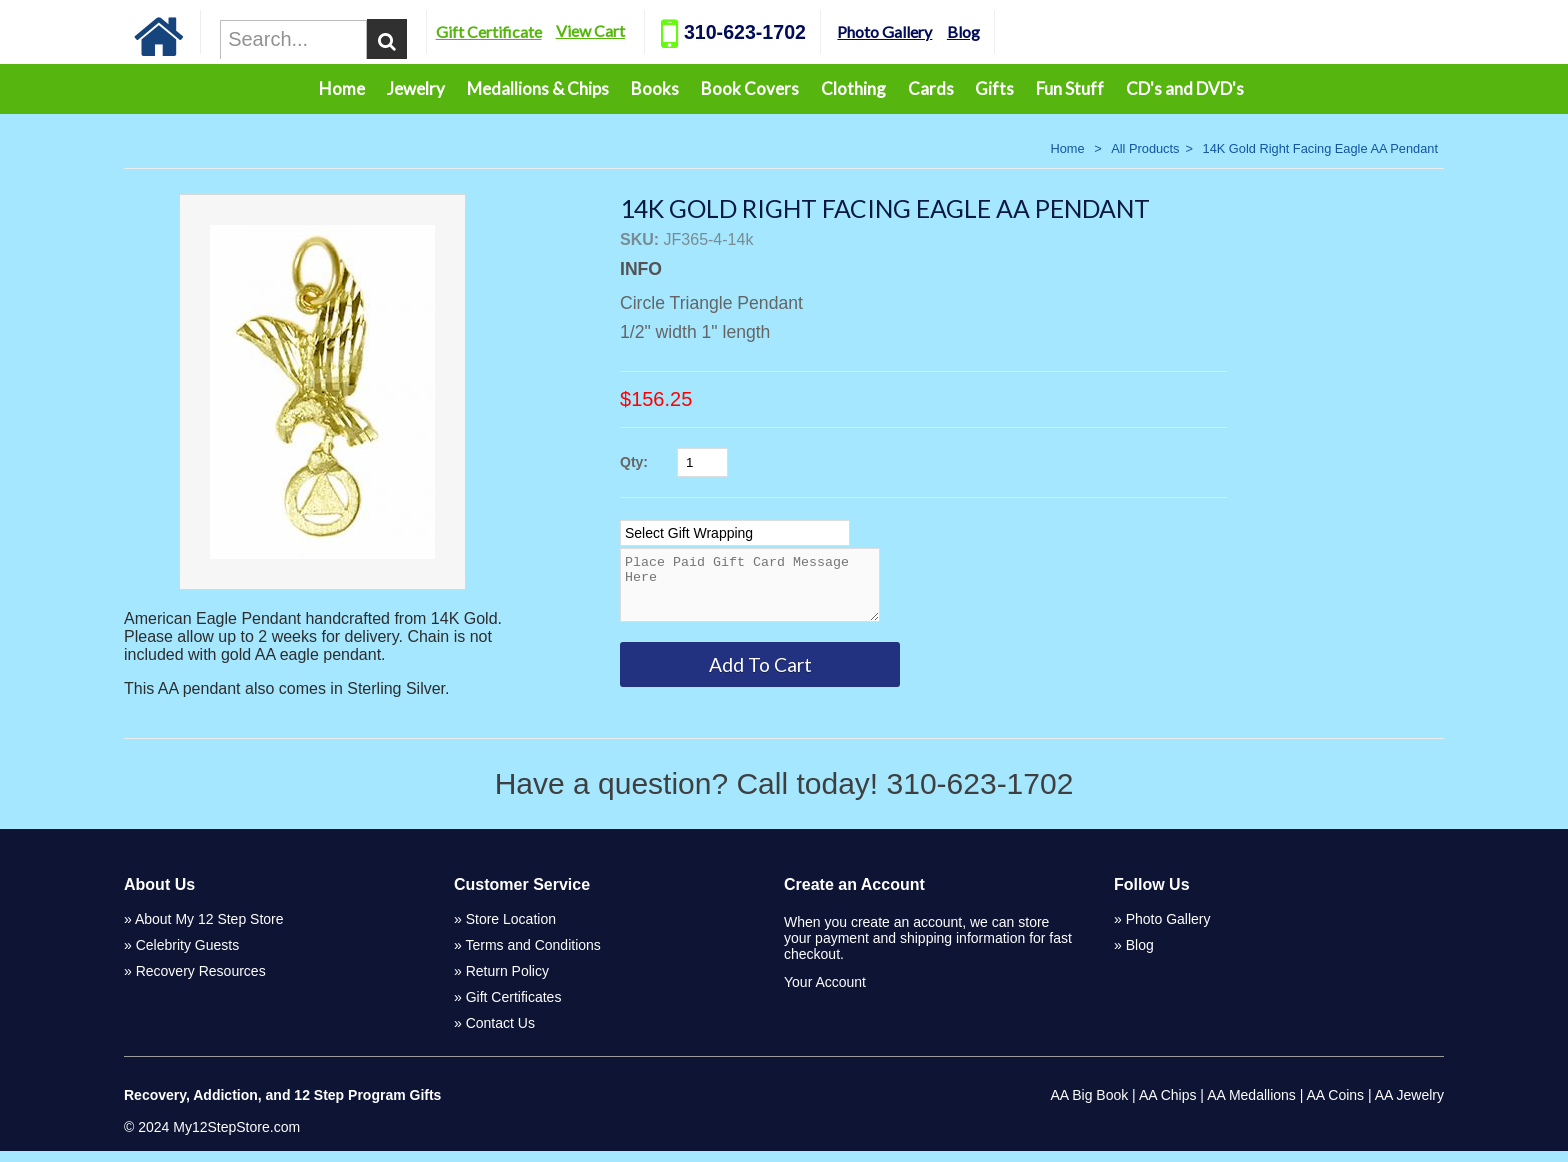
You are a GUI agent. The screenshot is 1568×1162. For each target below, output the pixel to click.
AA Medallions (1251, 1106)
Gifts (994, 88)
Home (342, 88)
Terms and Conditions (532, 956)
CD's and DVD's (1185, 88)
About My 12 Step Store (209, 930)
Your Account (825, 993)
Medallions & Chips (538, 88)
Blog (1015, 31)
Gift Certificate (541, 31)
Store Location (511, 930)
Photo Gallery (936, 31)
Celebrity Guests (187, 956)
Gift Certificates (514, 1008)
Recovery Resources (201, 982)
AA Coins (1336, 1106)
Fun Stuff (1070, 88)
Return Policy (507, 982)
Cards (931, 88)
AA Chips (1168, 1106)
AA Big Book (1089, 1106)
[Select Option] (735, 533)
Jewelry (416, 88)
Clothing (853, 88)
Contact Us (500, 1034)
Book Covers (750, 88)
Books (655, 88)
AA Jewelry (1409, 1106)
